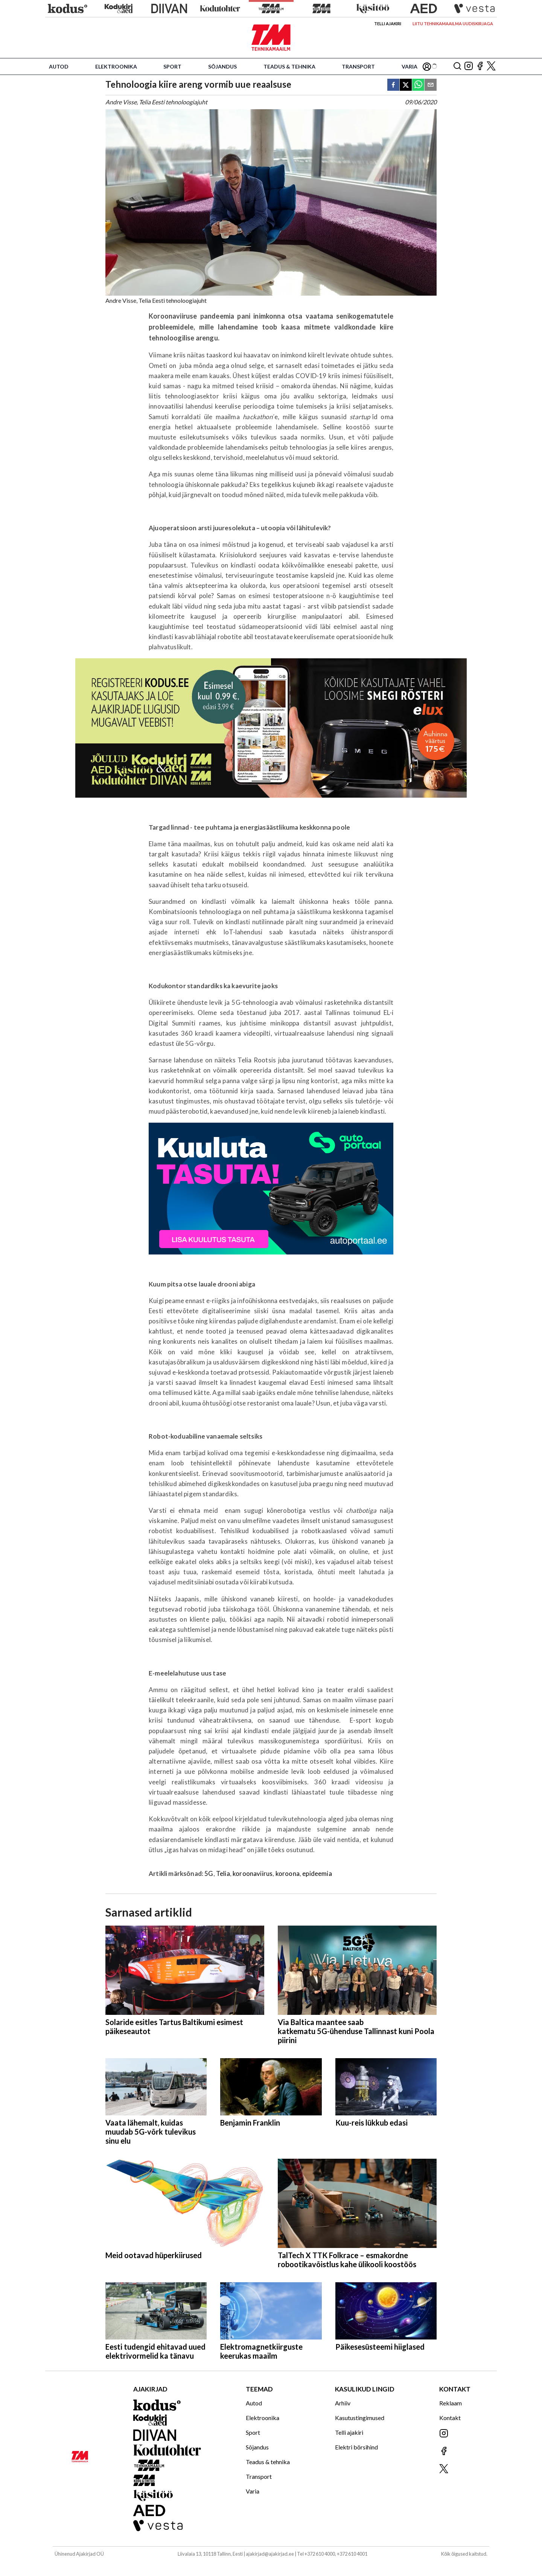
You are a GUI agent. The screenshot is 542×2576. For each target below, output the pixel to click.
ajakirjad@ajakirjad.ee (270, 2554)
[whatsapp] (418, 85)
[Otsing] (457, 66)
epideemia (317, 1873)
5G (208, 1873)
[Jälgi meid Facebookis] (480, 66)
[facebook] (393, 85)
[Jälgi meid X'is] (491, 66)
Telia (223, 1873)
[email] (431, 85)
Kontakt (450, 2417)
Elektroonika (116, 66)
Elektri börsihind (356, 2447)
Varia (409, 66)
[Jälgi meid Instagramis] (468, 66)
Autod (59, 66)
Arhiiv (342, 2403)
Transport (358, 66)
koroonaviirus (253, 1873)
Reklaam (450, 2403)
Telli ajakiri (387, 23)
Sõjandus (222, 66)
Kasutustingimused (359, 2417)
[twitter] (406, 85)
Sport (172, 66)
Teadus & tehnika (289, 66)
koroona (288, 1873)
